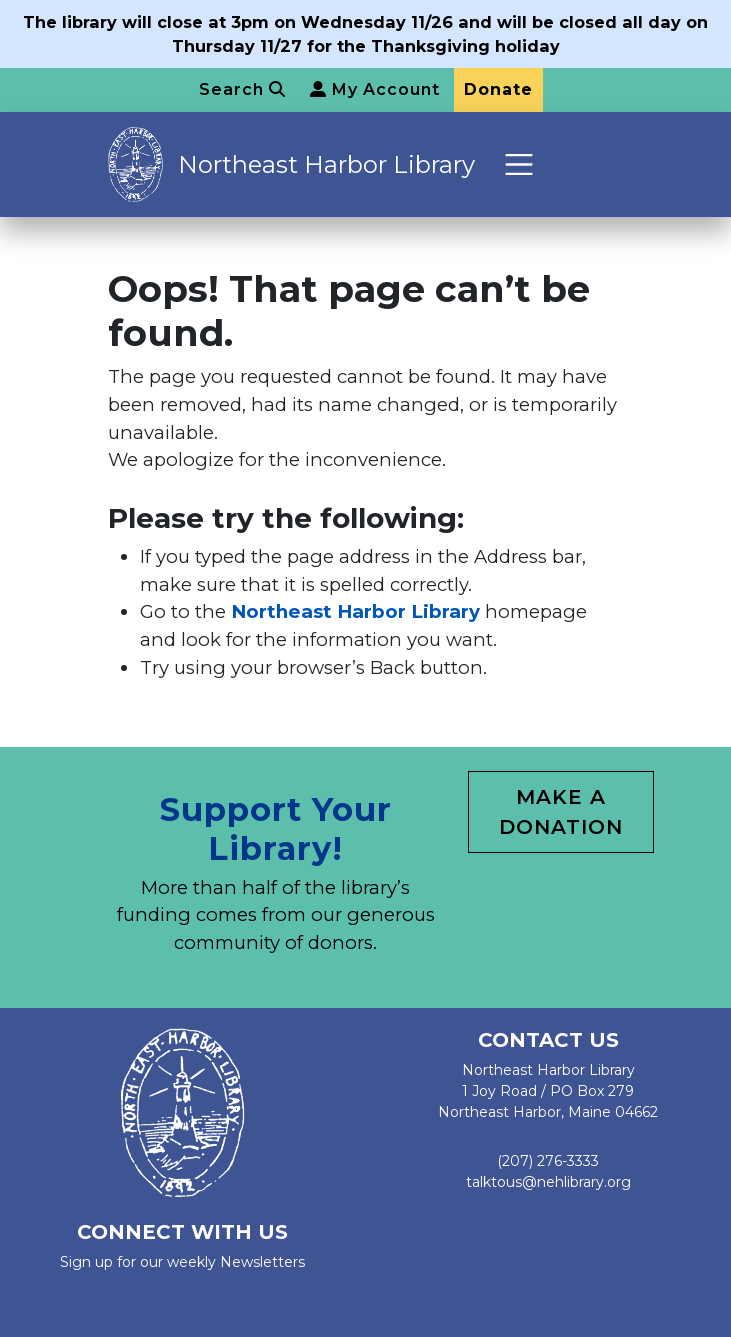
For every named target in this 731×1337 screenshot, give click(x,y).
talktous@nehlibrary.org (548, 1182)
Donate (498, 89)
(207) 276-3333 (548, 1161)
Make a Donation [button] (561, 812)
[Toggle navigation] (519, 164)
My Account (375, 89)
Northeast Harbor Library (326, 164)
